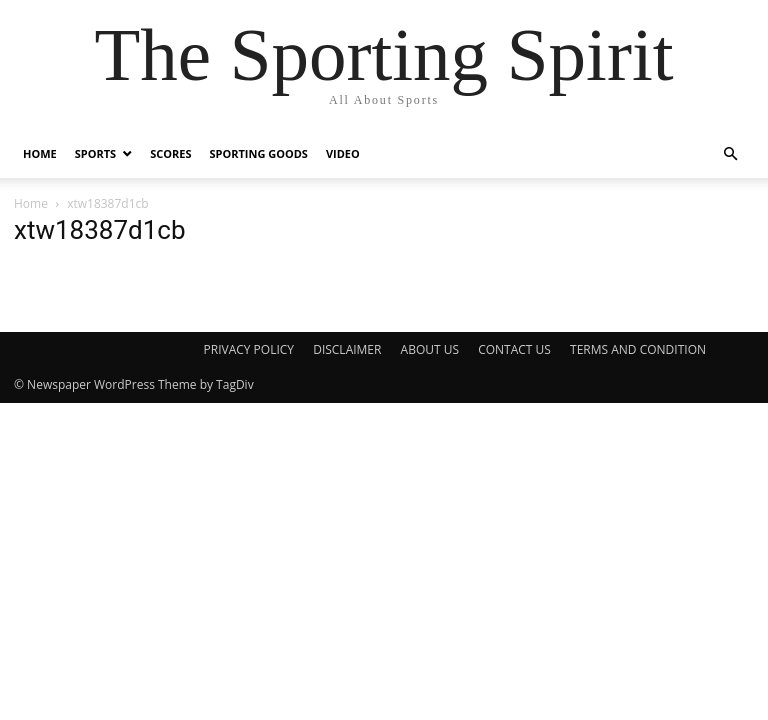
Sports (95, 153)
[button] (730, 154)
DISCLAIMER (347, 349)
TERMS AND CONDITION (638, 349)
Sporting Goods (258, 153)
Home (40, 153)
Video (343, 153)
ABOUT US (430, 349)
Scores (170, 153)
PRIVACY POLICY (249, 349)
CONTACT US (514, 349)
